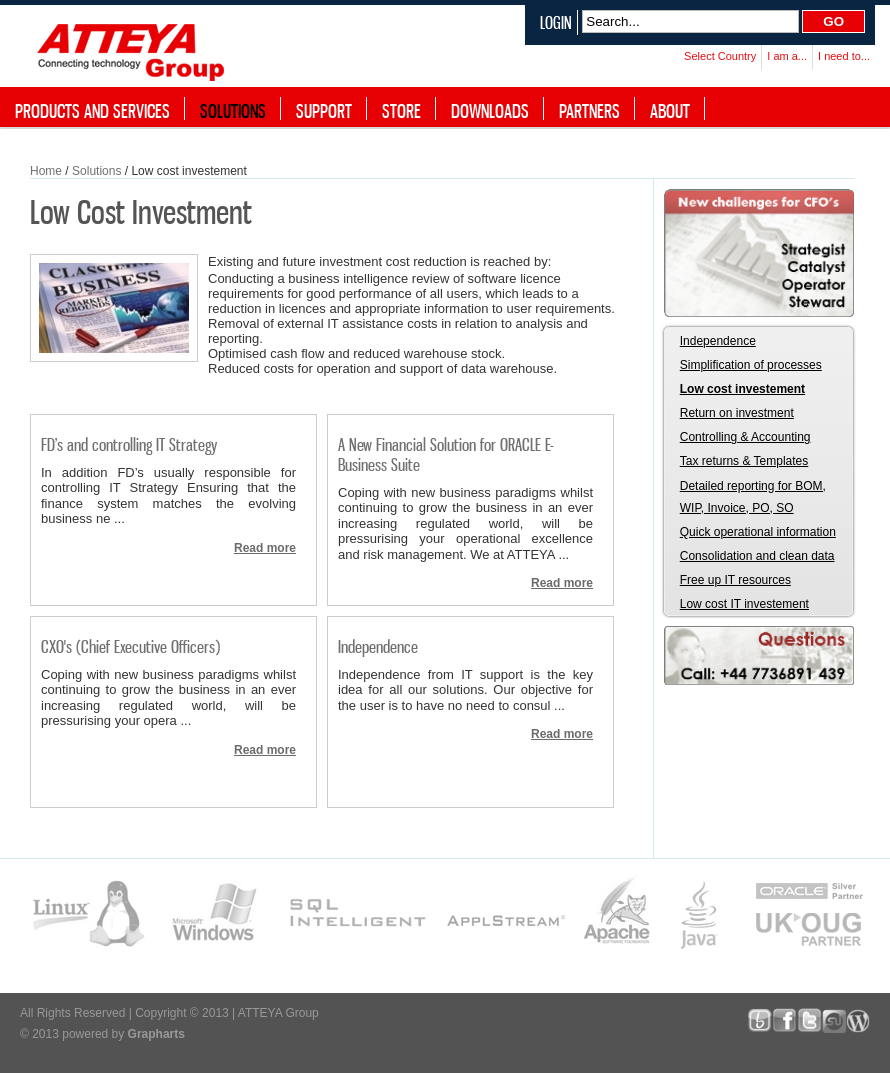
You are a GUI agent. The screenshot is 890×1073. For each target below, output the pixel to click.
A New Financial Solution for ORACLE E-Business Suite (446, 454)
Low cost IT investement (744, 604)
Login (556, 22)
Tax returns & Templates (744, 461)
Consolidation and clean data (757, 556)
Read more (265, 548)
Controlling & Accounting (745, 437)
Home (46, 171)
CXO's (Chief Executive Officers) (130, 646)
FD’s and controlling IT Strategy (129, 444)
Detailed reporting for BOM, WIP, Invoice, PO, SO (753, 497)
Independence (378, 646)
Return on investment (737, 413)
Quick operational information (758, 532)
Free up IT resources (735, 580)
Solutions (96, 171)
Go (833, 21)
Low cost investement (742, 389)
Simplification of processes (751, 365)
